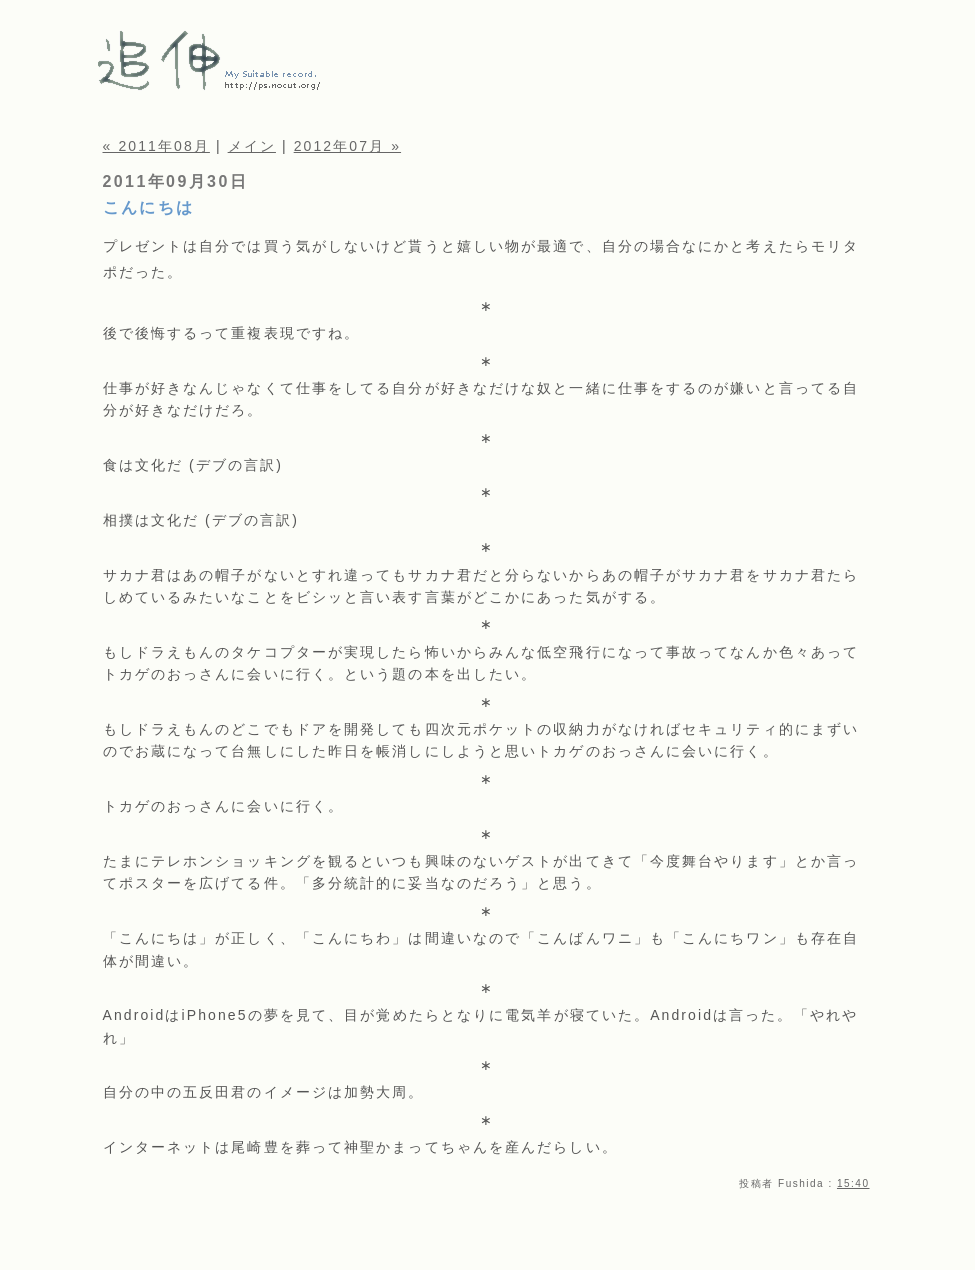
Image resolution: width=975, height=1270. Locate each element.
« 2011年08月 (156, 146)
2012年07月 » (347, 146)
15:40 (853, 1183)
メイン (252, 146)
